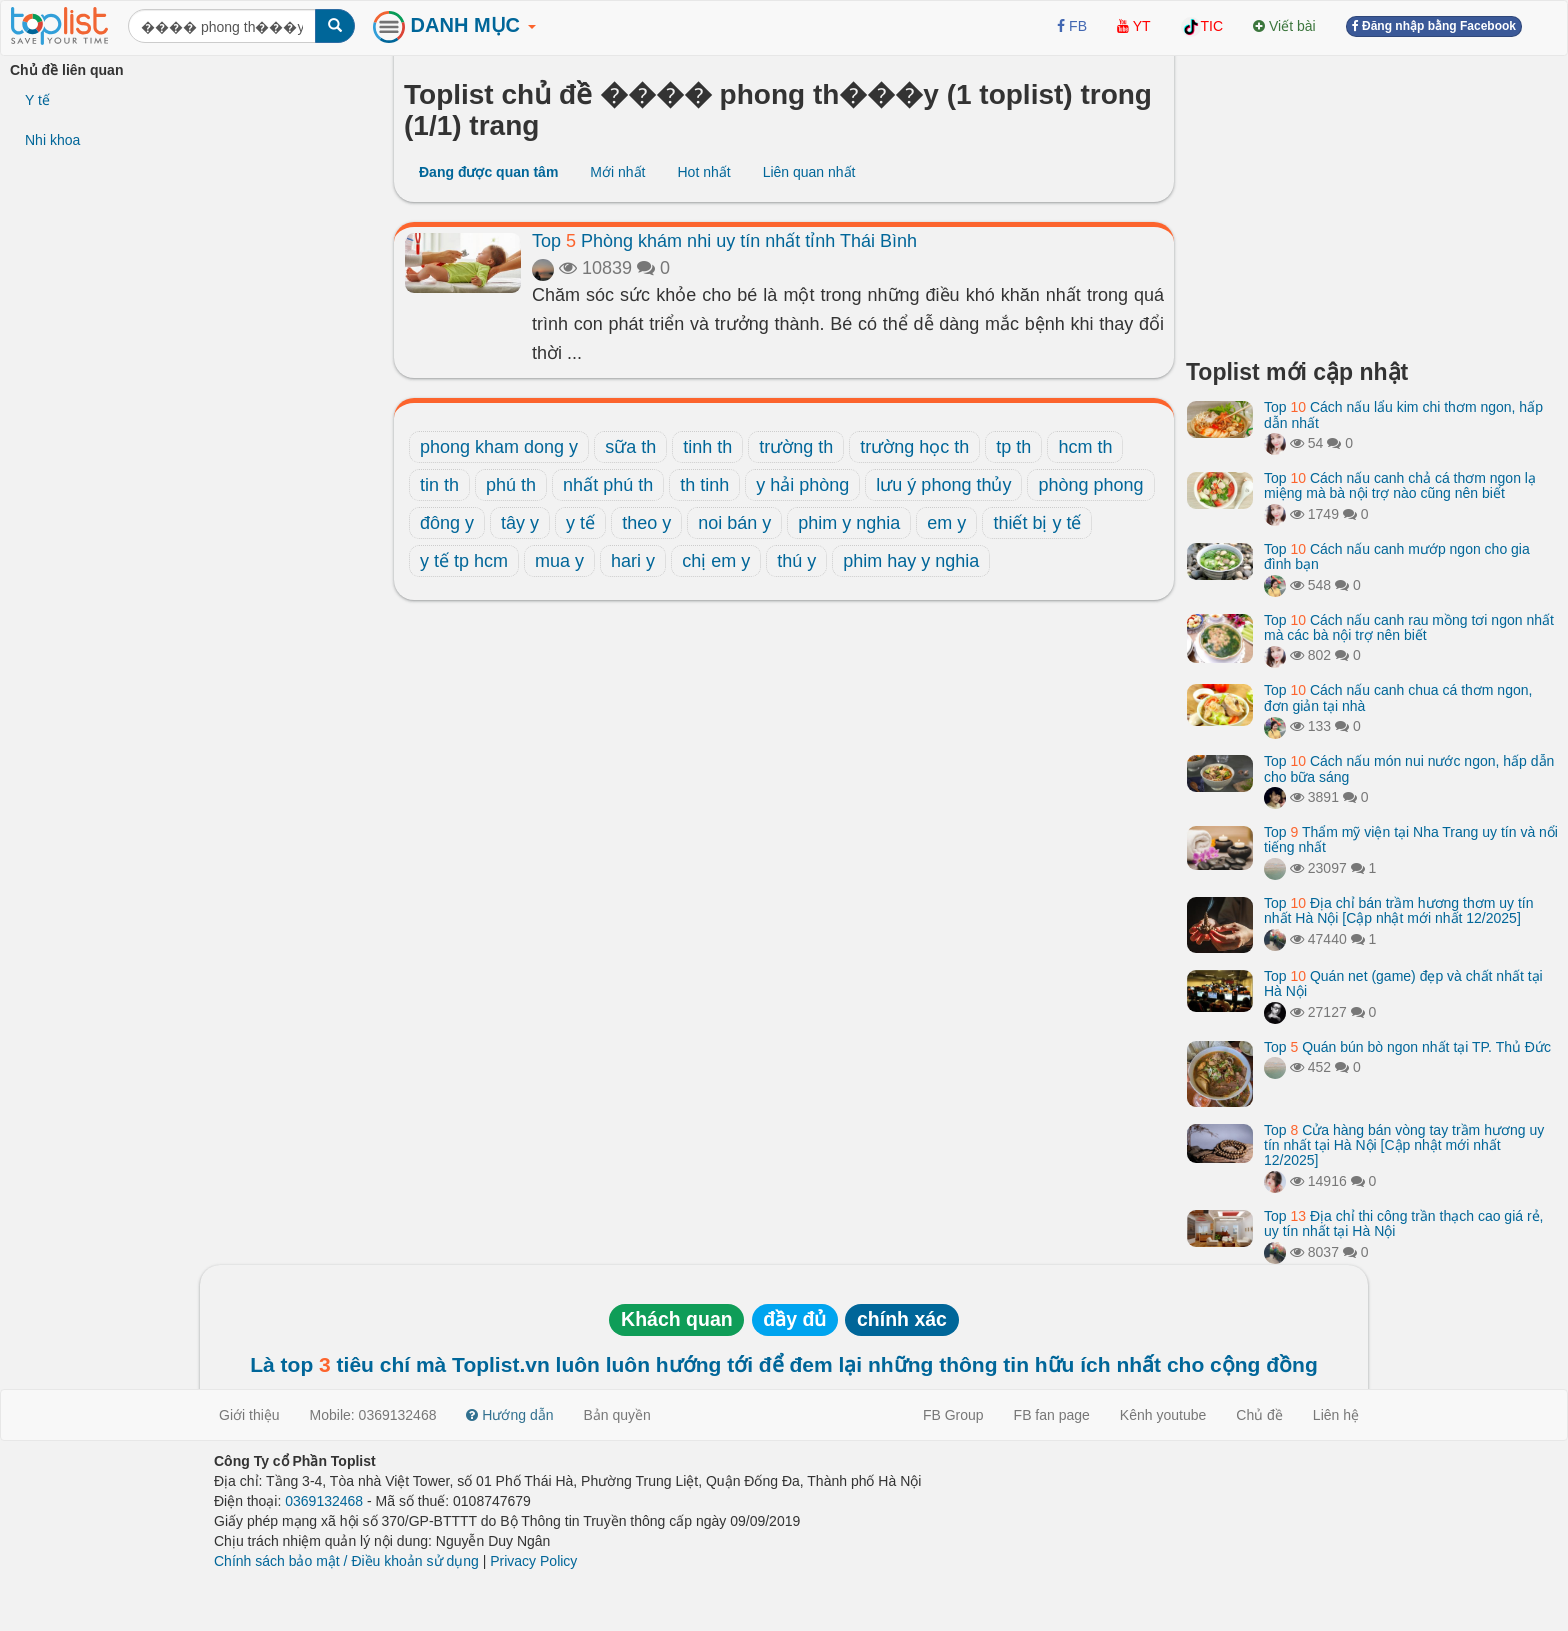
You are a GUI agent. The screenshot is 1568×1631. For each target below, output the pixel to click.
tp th (1013, 447)
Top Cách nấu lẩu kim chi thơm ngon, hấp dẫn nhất (1403, 414)
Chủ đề (1259, 1415)
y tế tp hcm (464, 561)
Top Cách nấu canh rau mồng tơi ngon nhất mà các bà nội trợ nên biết (1409, 627)
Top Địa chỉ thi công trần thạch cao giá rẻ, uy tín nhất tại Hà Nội (1404, 1223)
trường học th (914, 447)
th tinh (704, 485)
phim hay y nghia (911, 561)
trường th (796, 447)
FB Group (953, 1415)
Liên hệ (1336, 1415)
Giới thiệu (249, 1415)
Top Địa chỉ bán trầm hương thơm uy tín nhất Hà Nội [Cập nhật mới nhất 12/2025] (1398, 910)
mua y (559, 561)
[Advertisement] (1372, 200)
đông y (447, 523)
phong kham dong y (499, 447)
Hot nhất (703, 172)
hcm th (1085, 447)
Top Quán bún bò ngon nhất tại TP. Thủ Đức (1407, 1047)
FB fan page (1052, 1415)
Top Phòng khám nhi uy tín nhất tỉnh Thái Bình (724, 241)
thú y (796, 561)
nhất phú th (608, 485)
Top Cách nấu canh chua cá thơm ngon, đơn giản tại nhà (1398, 697)
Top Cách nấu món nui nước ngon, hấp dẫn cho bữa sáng (1409, 768)
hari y (633, 561)
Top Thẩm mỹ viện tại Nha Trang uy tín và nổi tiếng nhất (1411, 839)
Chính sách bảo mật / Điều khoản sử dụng (346, 1561)
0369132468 (324, 1501)
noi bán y (734, 523)
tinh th (707, 447)
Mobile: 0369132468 (373, 1415)
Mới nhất (617, 172)
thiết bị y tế (1037, 523)
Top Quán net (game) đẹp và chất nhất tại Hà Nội (1403, 983)
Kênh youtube (1163, 1415)
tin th (439, 485)
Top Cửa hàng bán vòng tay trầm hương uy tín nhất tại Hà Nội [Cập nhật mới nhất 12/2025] (1404, 1145)
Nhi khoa (52, 140)
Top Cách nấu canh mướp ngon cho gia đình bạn (1397, 556)
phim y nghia (849, 523)
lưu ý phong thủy (943, 485)
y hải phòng (802, 485)
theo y (646, 523)
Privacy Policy (533, 1561)
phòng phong (1090, 485)
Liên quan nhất (809, 172)
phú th (511, 485)
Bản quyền (617, 1415)
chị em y (716, 561)
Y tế (37, 100)
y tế (580, 523)
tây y (520, 523)
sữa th (630, 447)
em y (946, 523)
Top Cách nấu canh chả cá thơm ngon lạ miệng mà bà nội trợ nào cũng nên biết (1400, 485)
